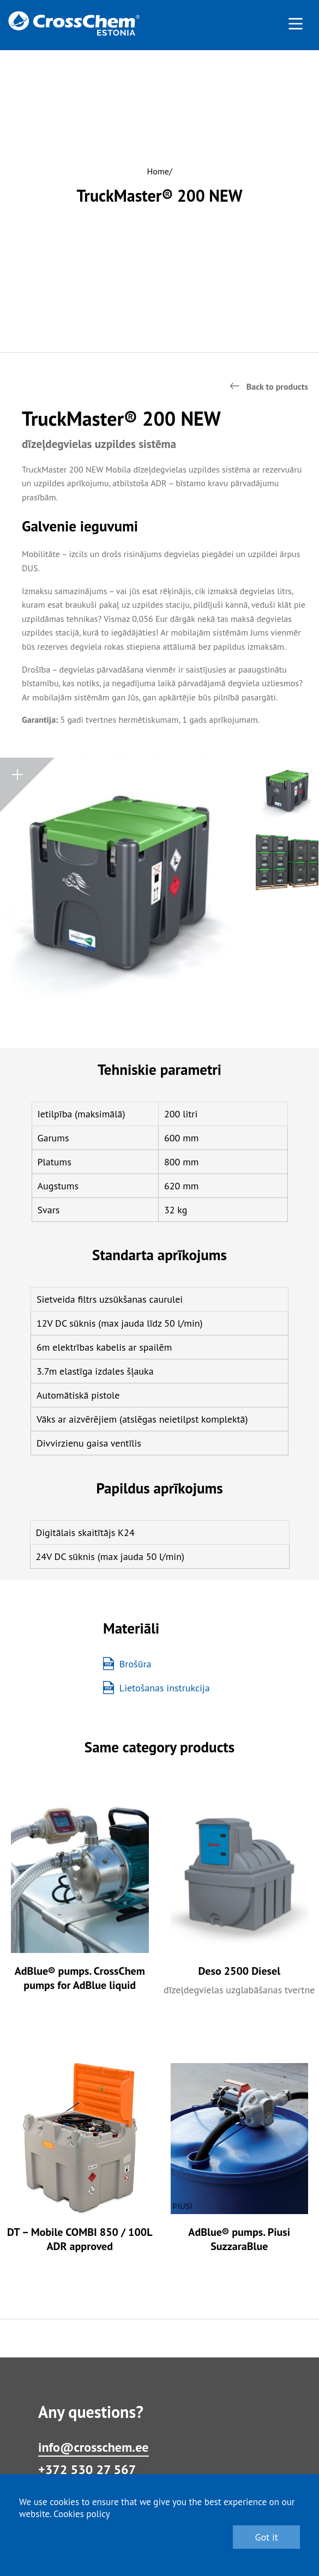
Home (157, 171)
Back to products (277, 386)
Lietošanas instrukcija (156, 1688)
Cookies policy (81, 2514)
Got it (266, 2537)
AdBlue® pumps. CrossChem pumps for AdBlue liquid (80, 1978)
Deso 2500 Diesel (239, 1971)
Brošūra (127, 1664)
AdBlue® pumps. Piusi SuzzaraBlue (239, 2239)
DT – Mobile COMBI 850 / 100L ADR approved (79, 2239)
